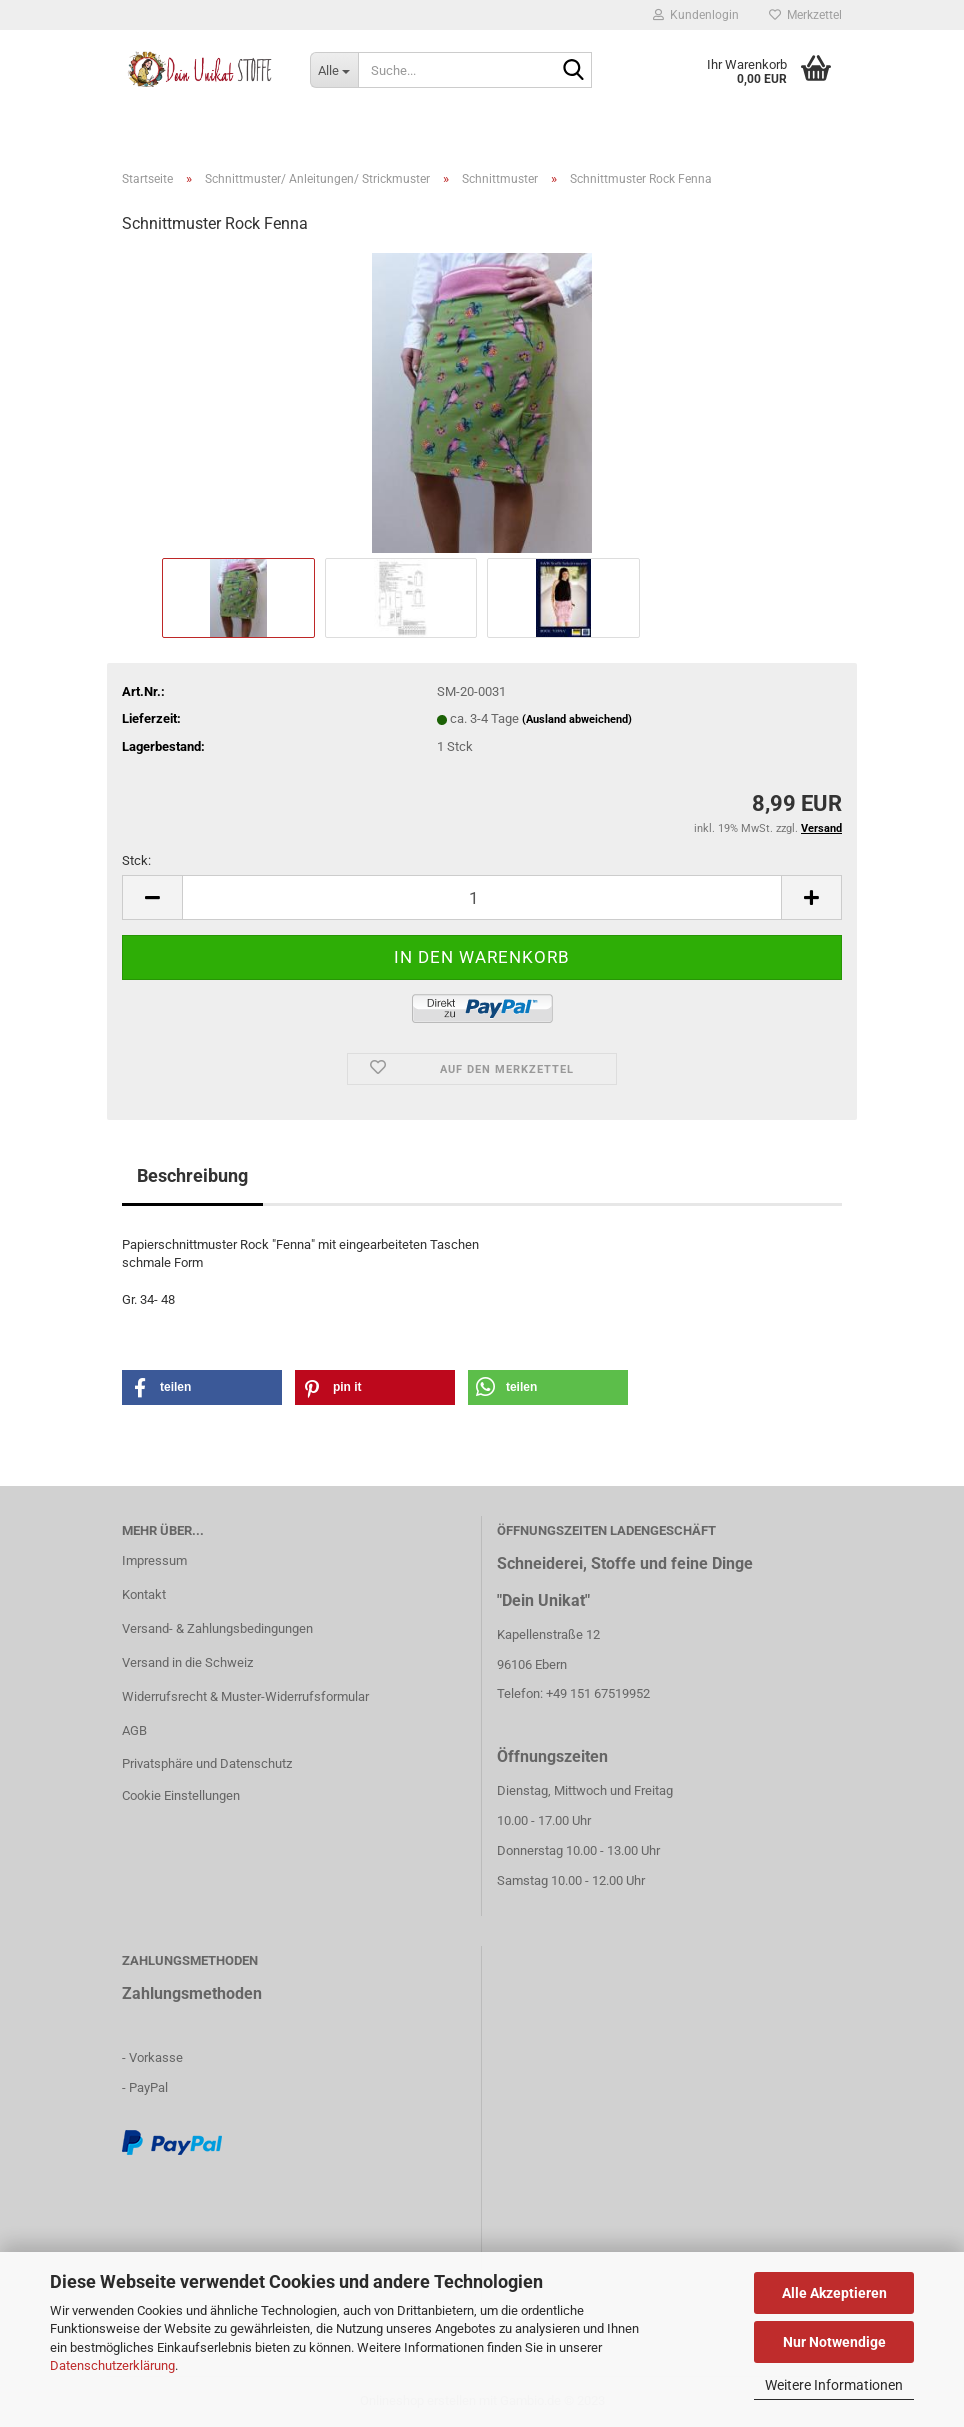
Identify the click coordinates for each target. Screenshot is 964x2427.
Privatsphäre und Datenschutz (207, 1763)
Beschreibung (192, 1175)
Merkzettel (805, 15)
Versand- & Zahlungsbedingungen (217, 1628)
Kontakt (144, 1594)
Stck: (136, 860)
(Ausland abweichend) (577, 719)
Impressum (154, 1560)
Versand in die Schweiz (187, 1662)
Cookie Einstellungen (181, 1795)
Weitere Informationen (834, 2385)
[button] (202, 1387)
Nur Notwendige (834, 2342)
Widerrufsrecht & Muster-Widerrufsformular (245, 1696)
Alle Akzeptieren (834, 2293)
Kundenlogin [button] (696, 15)
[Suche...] (334, 70)
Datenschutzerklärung (112, 2365)
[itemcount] (482, 897)
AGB (134, 1730)
